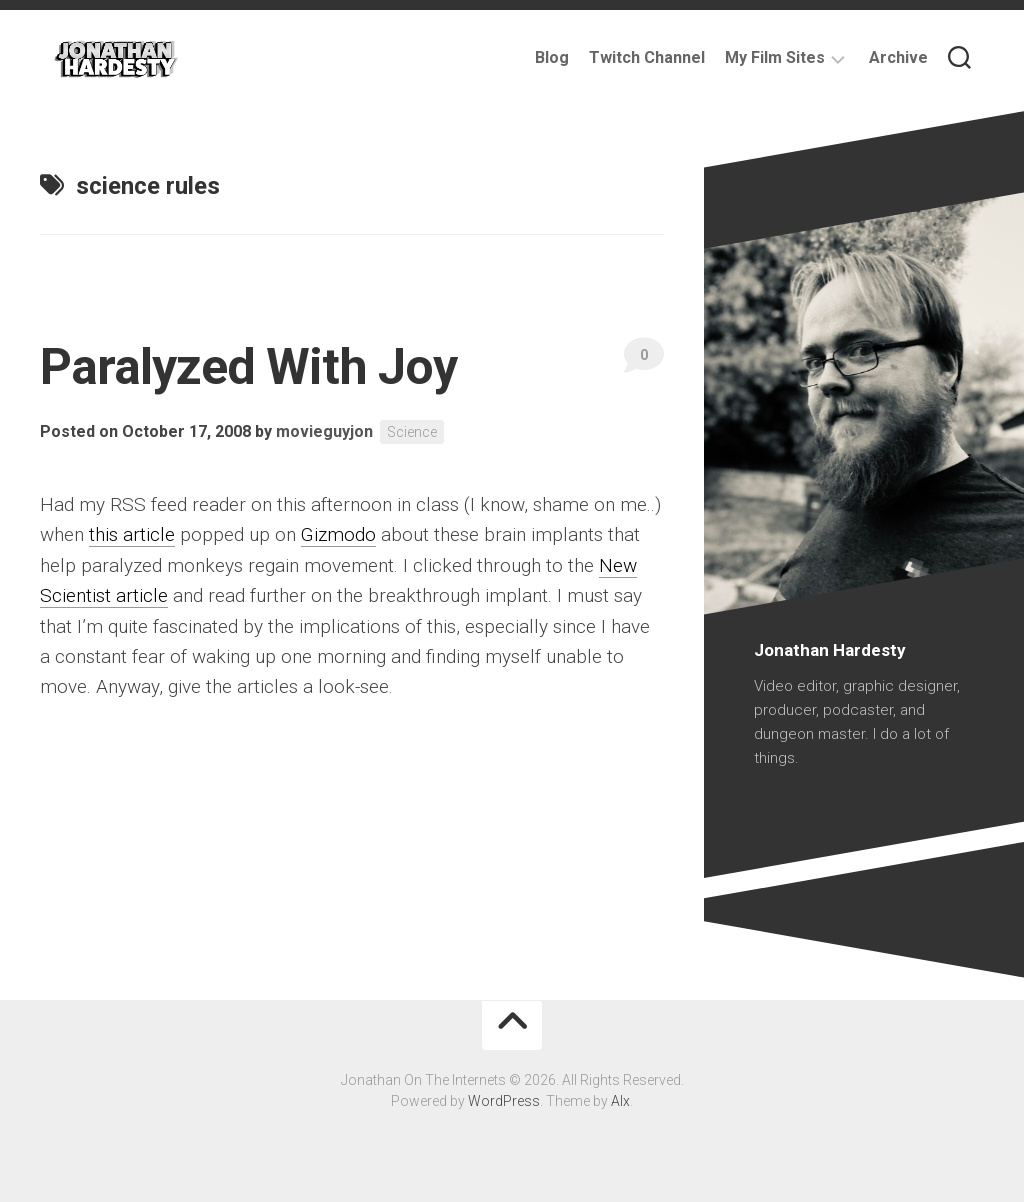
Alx (620, 1101)
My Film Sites (775, 57)
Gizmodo (338, 534)
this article (132, 534)
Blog (552, 57)
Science (412, 432)
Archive (898, 57)
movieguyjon (324, 431)
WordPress (504, 1101)
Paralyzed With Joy (248, 367)
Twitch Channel (647, 57)
